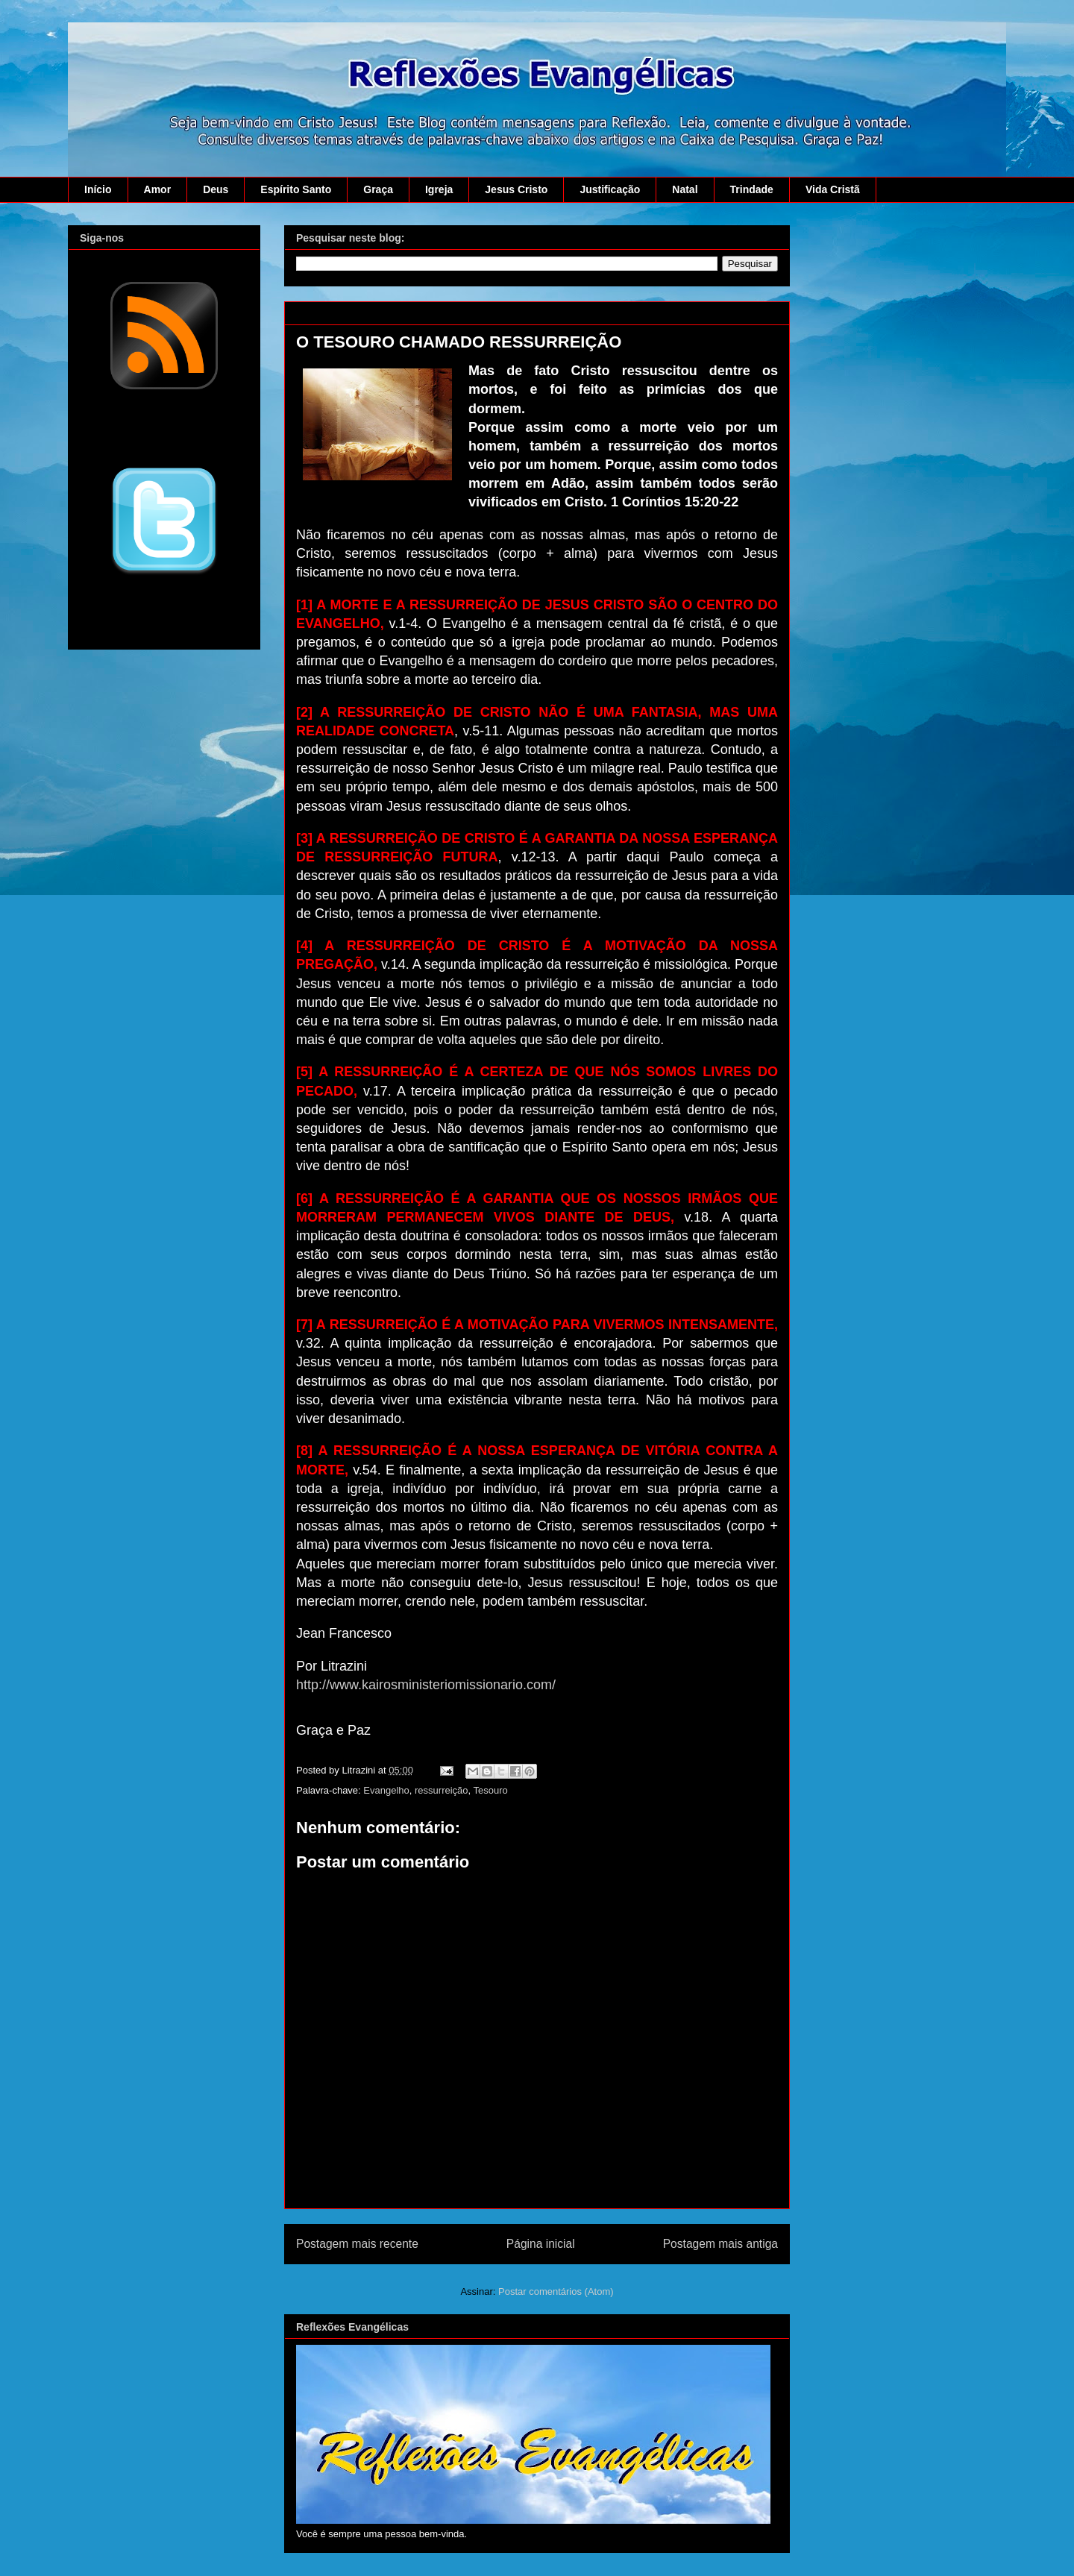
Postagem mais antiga (720, 2243)
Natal (684, 189)
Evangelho (386, 1790)
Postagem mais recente (357, 2243)
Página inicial (540, 2243)
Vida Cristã (833, 189)
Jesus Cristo (516, 189)
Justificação (610, 189)
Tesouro (491, 1790)
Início (98, 189)
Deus (215, 189)
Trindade (751, 189)
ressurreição (441, 1790)
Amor (158, 189)
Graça (378, 189)
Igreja (439, 189)
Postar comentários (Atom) (556, 2291)
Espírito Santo (295, 189)
